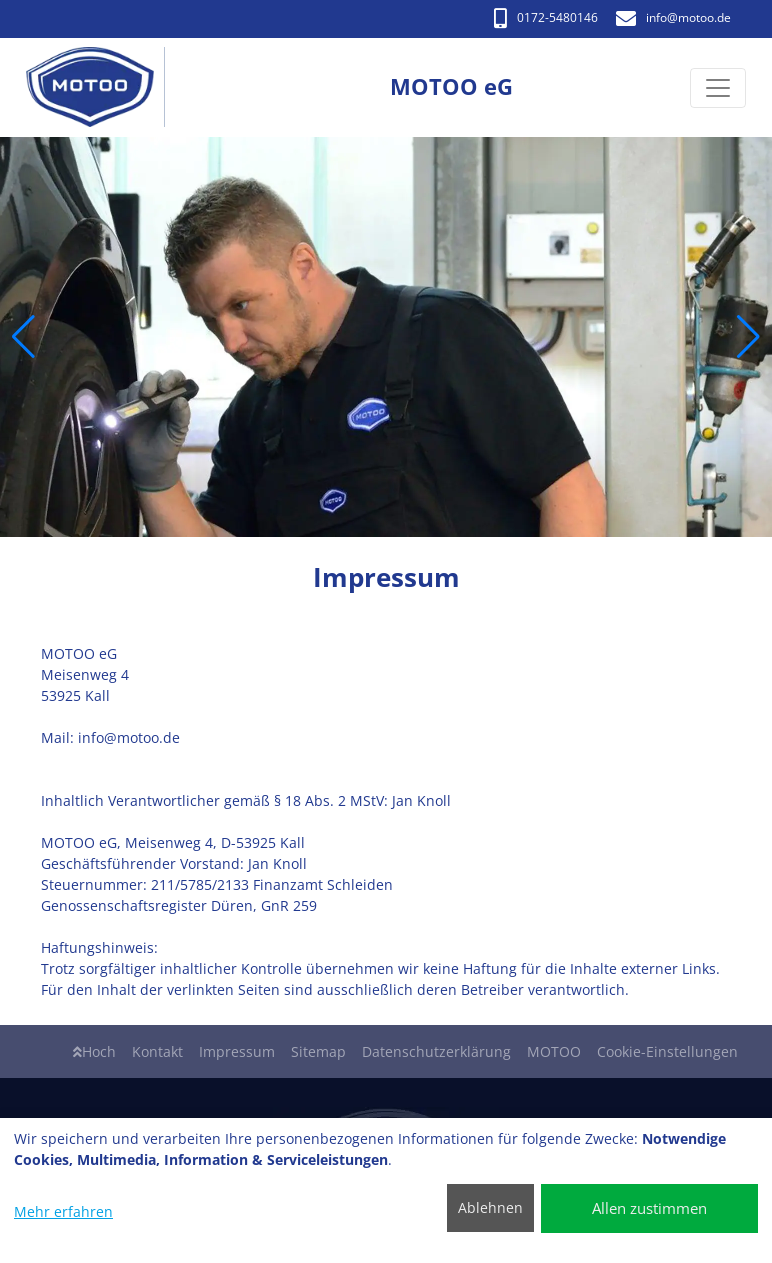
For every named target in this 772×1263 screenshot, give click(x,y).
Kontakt (157, 1051)
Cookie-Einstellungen (667, 1051)
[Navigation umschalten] (718, 88)
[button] (23, 337)
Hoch (94, 1051)
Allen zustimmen (649, 1208)
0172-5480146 (546, 17)
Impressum (237, 1051)
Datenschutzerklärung (436, 1051)
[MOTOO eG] (100, 87)
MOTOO (554, 1051)
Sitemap (318, 1051)
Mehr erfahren (63, 1211)
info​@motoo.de (673, 17)
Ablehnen (490, 1207)
